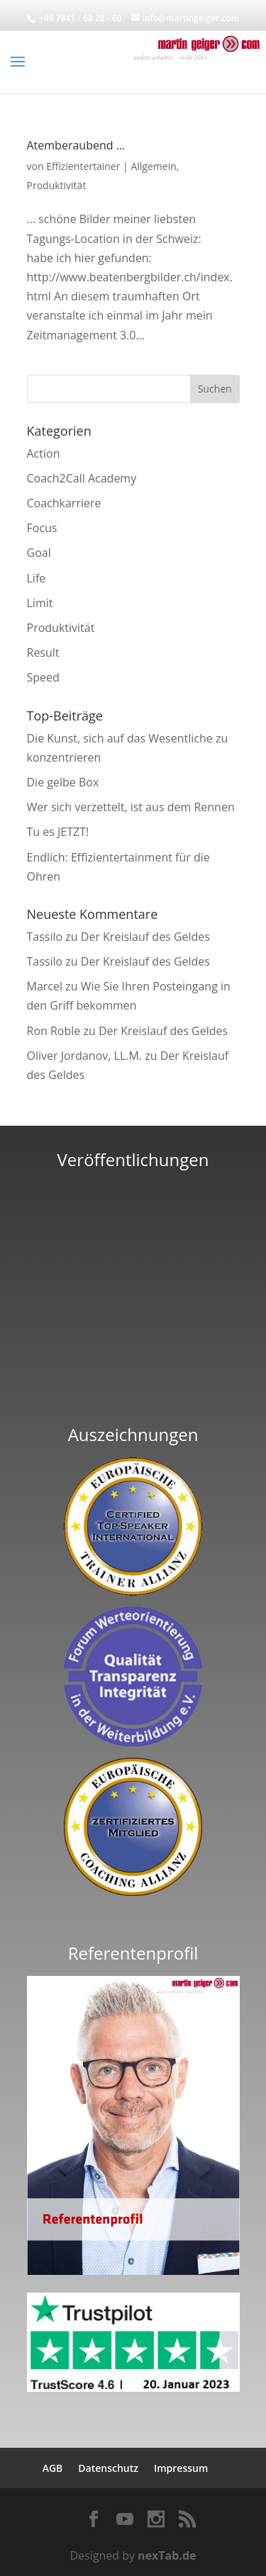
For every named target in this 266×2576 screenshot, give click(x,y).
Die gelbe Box (63, 782)
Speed (43, 677)
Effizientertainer (83, 166)
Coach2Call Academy (82, 478)
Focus (42, 528)
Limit (40, 603)
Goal (39, 552)
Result (43, 652)
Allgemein (153, 166)
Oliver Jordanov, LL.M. (85, 1055)
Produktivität (57, 185)
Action (43, 453)
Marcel (45, 986)
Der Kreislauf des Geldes (145, 936)
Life (36, 578)
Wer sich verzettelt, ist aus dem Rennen (131, 807)
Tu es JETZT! (58, 832)
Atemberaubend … (76, 145)
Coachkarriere (64, 503)
